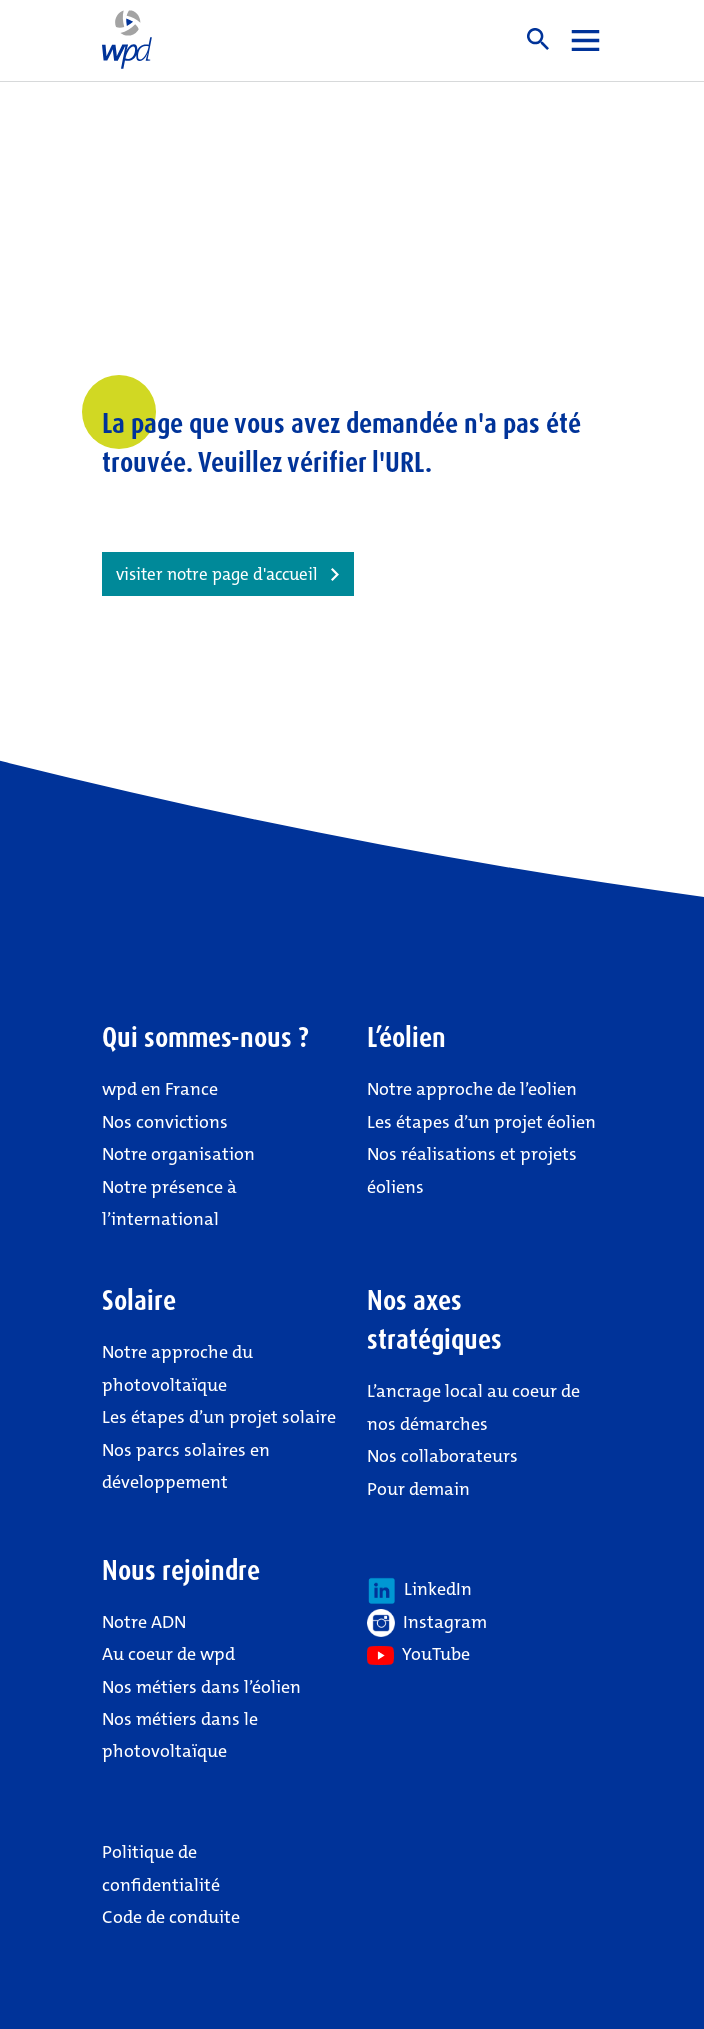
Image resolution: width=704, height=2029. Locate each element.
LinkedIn (419, 1591)
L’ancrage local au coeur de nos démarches (473, 1407)
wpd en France (160, 1089)
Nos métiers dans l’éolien (201, 1687)
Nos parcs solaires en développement (186, 1466)
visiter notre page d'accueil (217, 574)
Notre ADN (144, 1622)
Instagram (427, 1623)
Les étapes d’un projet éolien (481, 1122)
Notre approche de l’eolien (472, 1089)
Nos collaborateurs (442, 1456)
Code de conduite (171, 1917)
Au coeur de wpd (168, 1654)
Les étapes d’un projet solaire (219, 1417)
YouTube (418, 1654)
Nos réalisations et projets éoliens (472, 1170)
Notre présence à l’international (169, 1203)
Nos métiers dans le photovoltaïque (180, 1735)
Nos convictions (165, 1122)
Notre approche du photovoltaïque (177, 1368)
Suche (538, 39)
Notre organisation (178, 1154)
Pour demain (418, 1489)
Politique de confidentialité (161, 1868)
